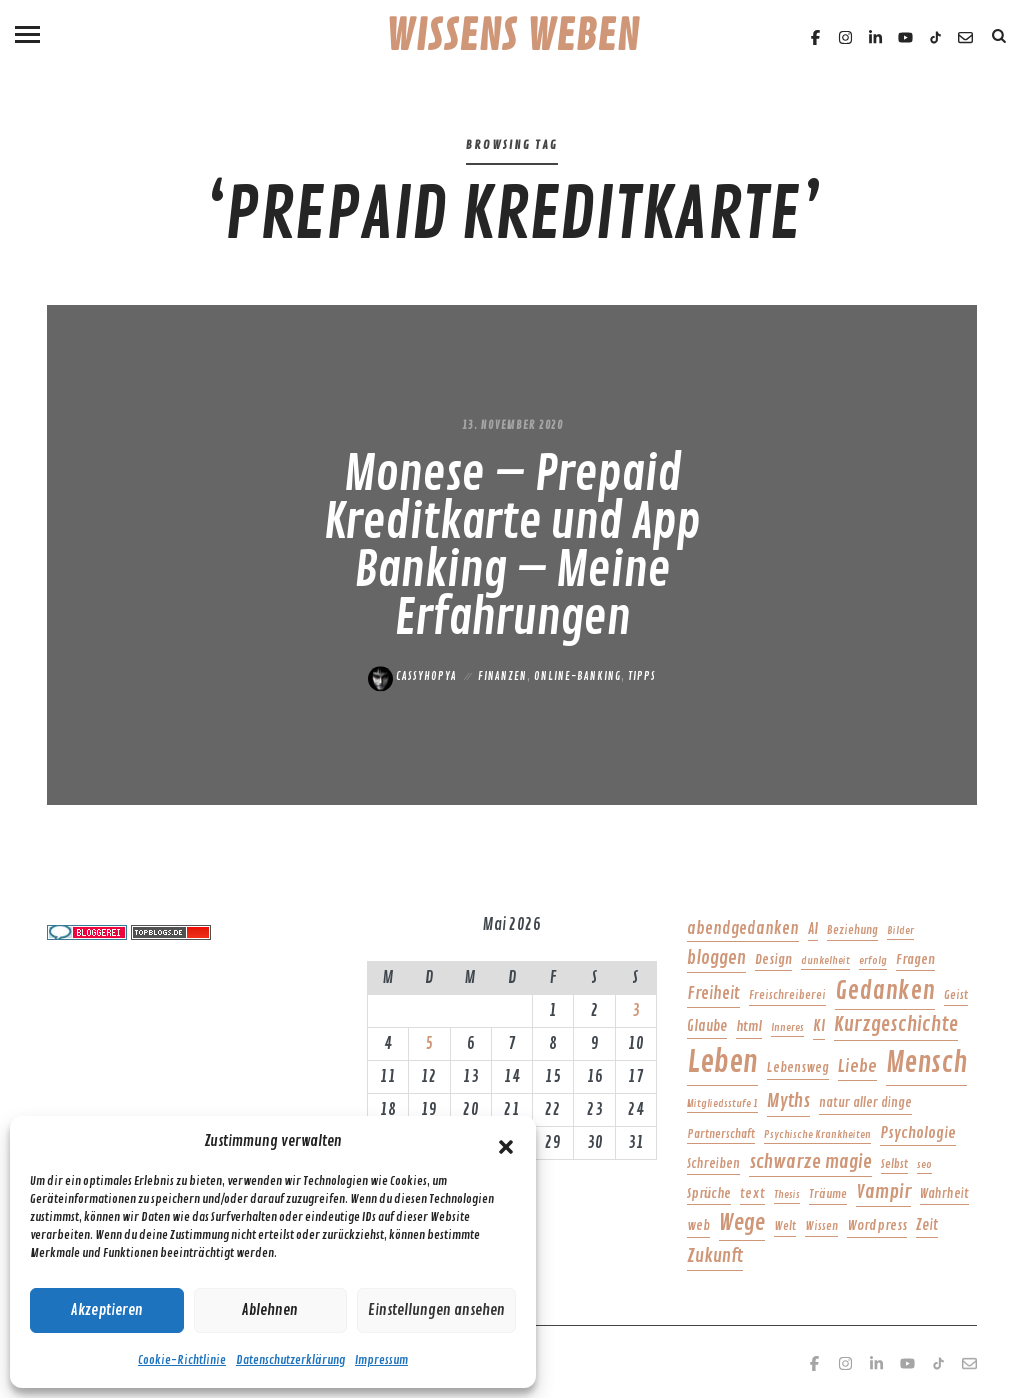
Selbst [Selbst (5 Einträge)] (894, 1164)
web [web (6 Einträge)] (698, 1226)
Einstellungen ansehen (436, 1310)
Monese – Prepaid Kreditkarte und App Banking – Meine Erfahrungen (512, 547)
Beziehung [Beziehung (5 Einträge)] (852, 930)
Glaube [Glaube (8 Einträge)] (707, 1026)
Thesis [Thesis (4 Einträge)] (787, 1194)
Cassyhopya (412, 676)
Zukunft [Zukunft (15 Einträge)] (715, 1256)
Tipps (642, 676)
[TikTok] (935, 37)
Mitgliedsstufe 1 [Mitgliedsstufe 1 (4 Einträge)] (722, 1103)
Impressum (381, 1360)
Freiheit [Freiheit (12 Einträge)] (713, 993)
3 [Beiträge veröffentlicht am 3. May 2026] (636, 1011)
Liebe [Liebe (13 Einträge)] (857, 1066)
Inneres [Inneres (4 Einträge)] (787, 1027)
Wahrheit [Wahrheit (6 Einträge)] (944, 1194)
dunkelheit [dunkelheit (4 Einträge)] (825, 960)
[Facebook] (815, 37)
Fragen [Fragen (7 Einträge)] (915, 959)
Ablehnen (270, 1310)
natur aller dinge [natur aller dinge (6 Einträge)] (865, 1103)
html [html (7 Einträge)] (749, 1026)
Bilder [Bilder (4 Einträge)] (900, 930)
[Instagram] (845, 37)
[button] (506, 1142)
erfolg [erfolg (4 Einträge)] (873, 960)
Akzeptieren (107, 1310)
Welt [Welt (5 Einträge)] (785, 1226)
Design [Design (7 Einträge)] (773, 959)
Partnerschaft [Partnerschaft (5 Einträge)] (721, 1134)
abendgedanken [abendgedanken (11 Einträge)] (743, 929)
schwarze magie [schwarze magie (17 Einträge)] (810, 1162)
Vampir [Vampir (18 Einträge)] (883, 1192)
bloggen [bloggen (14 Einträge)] (716, 958)
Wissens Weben (512, 37)
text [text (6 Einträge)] (752, 1194)
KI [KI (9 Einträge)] (819, 1026)
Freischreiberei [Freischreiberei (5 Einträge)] (787, 995)
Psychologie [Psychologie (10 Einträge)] (918, 1133)
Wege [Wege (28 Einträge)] (742, 1223)
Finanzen (502, 676)
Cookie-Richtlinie (182, 1360)
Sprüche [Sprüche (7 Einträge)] (709, 1193)
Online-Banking (577, 676)
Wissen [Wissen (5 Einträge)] (821, 1226)
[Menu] (27, 32)
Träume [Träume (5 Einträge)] (828, 1194)
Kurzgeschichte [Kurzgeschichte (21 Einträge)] (896, 1024)
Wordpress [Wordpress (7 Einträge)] (877, 1225)
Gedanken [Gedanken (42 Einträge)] (885, 991)
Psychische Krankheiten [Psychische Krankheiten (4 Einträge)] (817, 1134)
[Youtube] (905, 37)
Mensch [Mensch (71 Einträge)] (926, 1063)
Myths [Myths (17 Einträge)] (788, 1101)
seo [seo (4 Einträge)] (924, 1164)
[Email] (965, 37)
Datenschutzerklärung (290, 1360)
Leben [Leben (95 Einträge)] (722, 1062)
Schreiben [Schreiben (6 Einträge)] (713, 1164)
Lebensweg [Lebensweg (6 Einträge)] (798, 1068)
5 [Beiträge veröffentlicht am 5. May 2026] (429, 1044)
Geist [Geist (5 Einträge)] (956, 995)
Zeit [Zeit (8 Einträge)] (927, 1225)
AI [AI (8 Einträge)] (813, 929)
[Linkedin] (875, 37)
